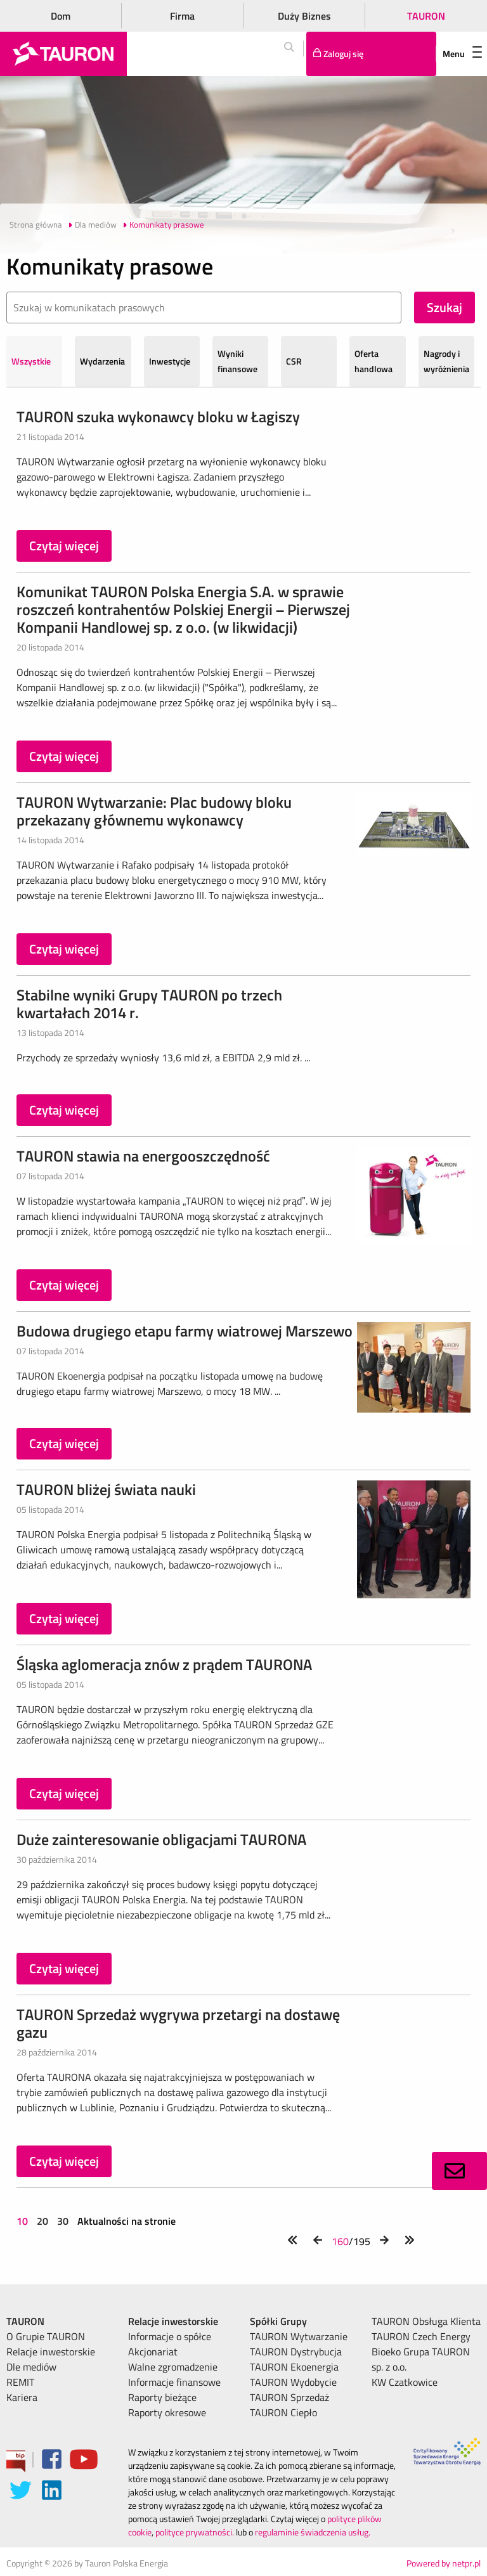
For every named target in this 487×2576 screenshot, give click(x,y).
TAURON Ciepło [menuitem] (283, 2412)
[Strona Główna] (63, 54)
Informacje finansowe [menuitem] (174, 2382)
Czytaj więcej (64, 545)
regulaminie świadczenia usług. (312, 2532)
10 (23, 2221)
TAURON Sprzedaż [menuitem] (289, 2397)
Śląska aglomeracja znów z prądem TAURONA (164, 1664)
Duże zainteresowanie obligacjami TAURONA (161, 1839)
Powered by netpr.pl (443, 2563)
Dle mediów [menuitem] (31, 2366)
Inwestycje (169, 361)
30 (62, 2221)
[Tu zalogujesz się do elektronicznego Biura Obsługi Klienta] (371, 54)
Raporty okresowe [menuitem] (167, 2412)
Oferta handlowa (373, 361)
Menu (462, 53)
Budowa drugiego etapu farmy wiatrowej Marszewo (184, 1330)
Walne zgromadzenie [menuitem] (173, 2366)
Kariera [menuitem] (21, 2397)
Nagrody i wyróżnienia (446, 361)
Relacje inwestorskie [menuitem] (50, 2351)
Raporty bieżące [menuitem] (162, 2397)
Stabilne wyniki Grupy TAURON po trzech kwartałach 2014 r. (149, 1003)
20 (42, 2221)
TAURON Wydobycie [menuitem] (293, 2382)
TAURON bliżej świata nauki (106, 1489)
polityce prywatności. (194, 2532)
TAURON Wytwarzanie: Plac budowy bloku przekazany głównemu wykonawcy (154, 811)
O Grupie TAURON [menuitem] (45, 2336)
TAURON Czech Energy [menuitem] (421, 2336)
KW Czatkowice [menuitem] (405, 2382)
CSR (294, 361)
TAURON (426, 15)
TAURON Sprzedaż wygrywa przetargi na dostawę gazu (178, 2023)
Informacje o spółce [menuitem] (169, 2336)
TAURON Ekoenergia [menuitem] (294, 2366)
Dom (60, 15)
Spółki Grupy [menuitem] (278, 2321)
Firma (182, 15)
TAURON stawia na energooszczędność (143, 1155)
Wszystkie (31, 361)
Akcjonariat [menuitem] (153, 2351)
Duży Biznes (304, 15)
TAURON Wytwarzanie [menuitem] (298, 2336)
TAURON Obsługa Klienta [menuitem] (426, 2321)
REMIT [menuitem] (20, 2382)
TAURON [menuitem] (25, 2321)
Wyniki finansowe (237, 361)
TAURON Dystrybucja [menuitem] (296, 2351)
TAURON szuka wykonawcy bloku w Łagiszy (158, 416)
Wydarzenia (102, 361)
